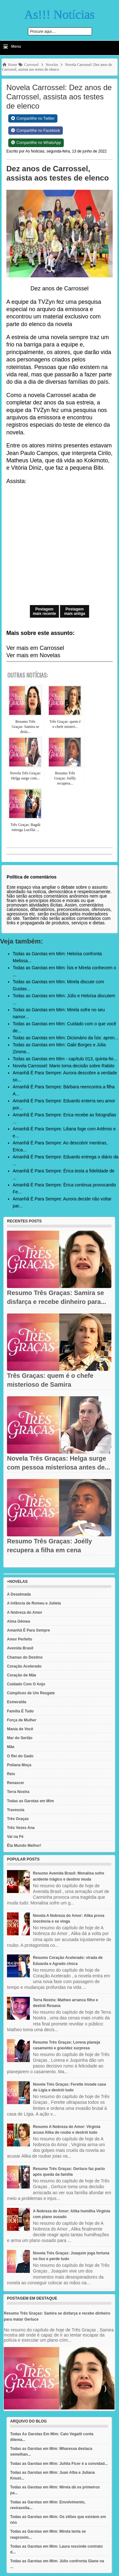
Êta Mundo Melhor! (24, 1845)
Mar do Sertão (19, 1738)
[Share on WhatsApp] (36, 143)
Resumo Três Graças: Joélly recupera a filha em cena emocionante (49, 1550)
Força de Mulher (21, 1720)
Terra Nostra (18, 1792)
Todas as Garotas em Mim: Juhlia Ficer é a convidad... (59, 2463)
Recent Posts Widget (21, 1565)
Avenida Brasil (20, 1648)
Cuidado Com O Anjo (26, 1684)
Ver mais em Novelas (33, 655)
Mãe (10, 1747)
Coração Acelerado (24, 1666)
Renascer (15, 1783)
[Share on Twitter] (32, 118)
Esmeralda (16, 1702)
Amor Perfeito (19, 1639)
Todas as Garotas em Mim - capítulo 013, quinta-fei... (65, 1058)
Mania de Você (20, 1729)
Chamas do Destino (25, 1657)
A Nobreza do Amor (24, 1612)
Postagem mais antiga (74, 611)
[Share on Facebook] (35, 130)
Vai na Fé (15, 1836)
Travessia (15, 1810)
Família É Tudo (20, 1711)
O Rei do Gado (20, 1756)
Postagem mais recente (44, 611)
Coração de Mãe (21, 1675)
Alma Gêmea (18, 1621)
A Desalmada (19, 1594)
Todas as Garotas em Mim (30, 1801)
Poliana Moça (19, 1765)
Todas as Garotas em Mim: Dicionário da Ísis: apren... (65, 1037)
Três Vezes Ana (21, 1827)
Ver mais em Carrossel (35, 648)
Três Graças (18, 1819)
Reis (11, 1774)
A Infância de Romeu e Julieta (34, 1603)
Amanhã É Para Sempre (28, 1630)
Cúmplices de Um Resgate (31, 1693)
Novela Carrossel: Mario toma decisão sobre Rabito (64, 1065)
